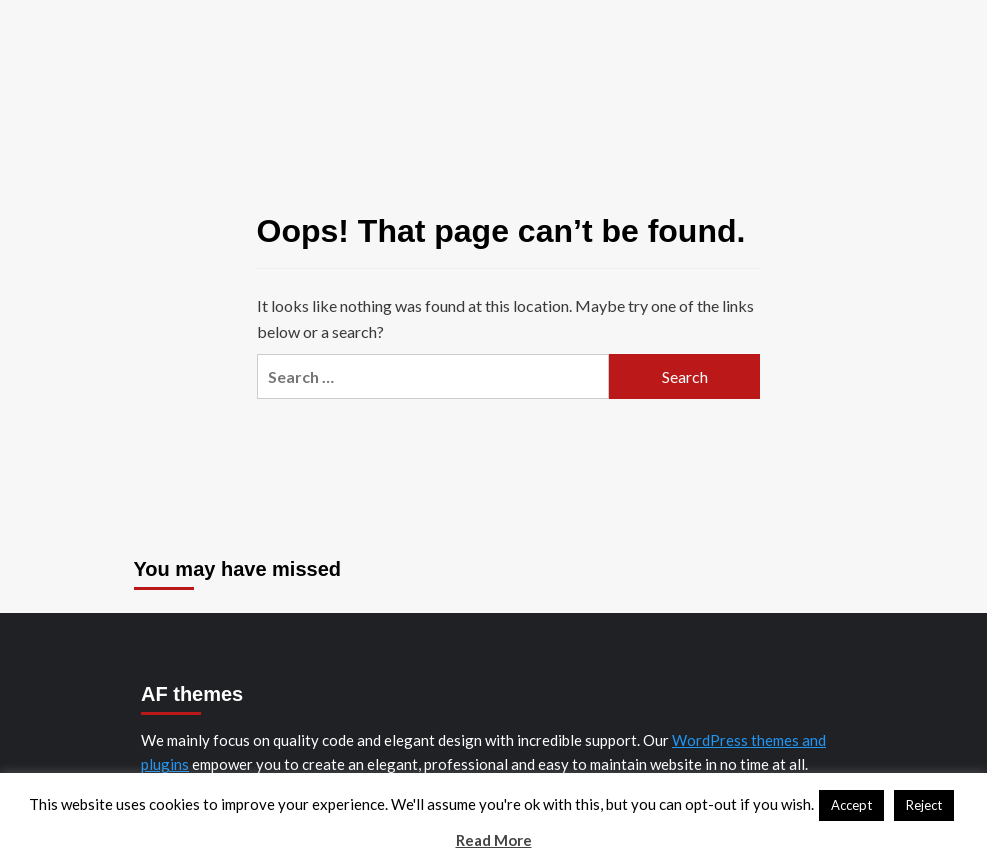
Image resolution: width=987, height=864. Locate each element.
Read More (494, 840)
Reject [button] (924, 805)
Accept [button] (851, 805)
